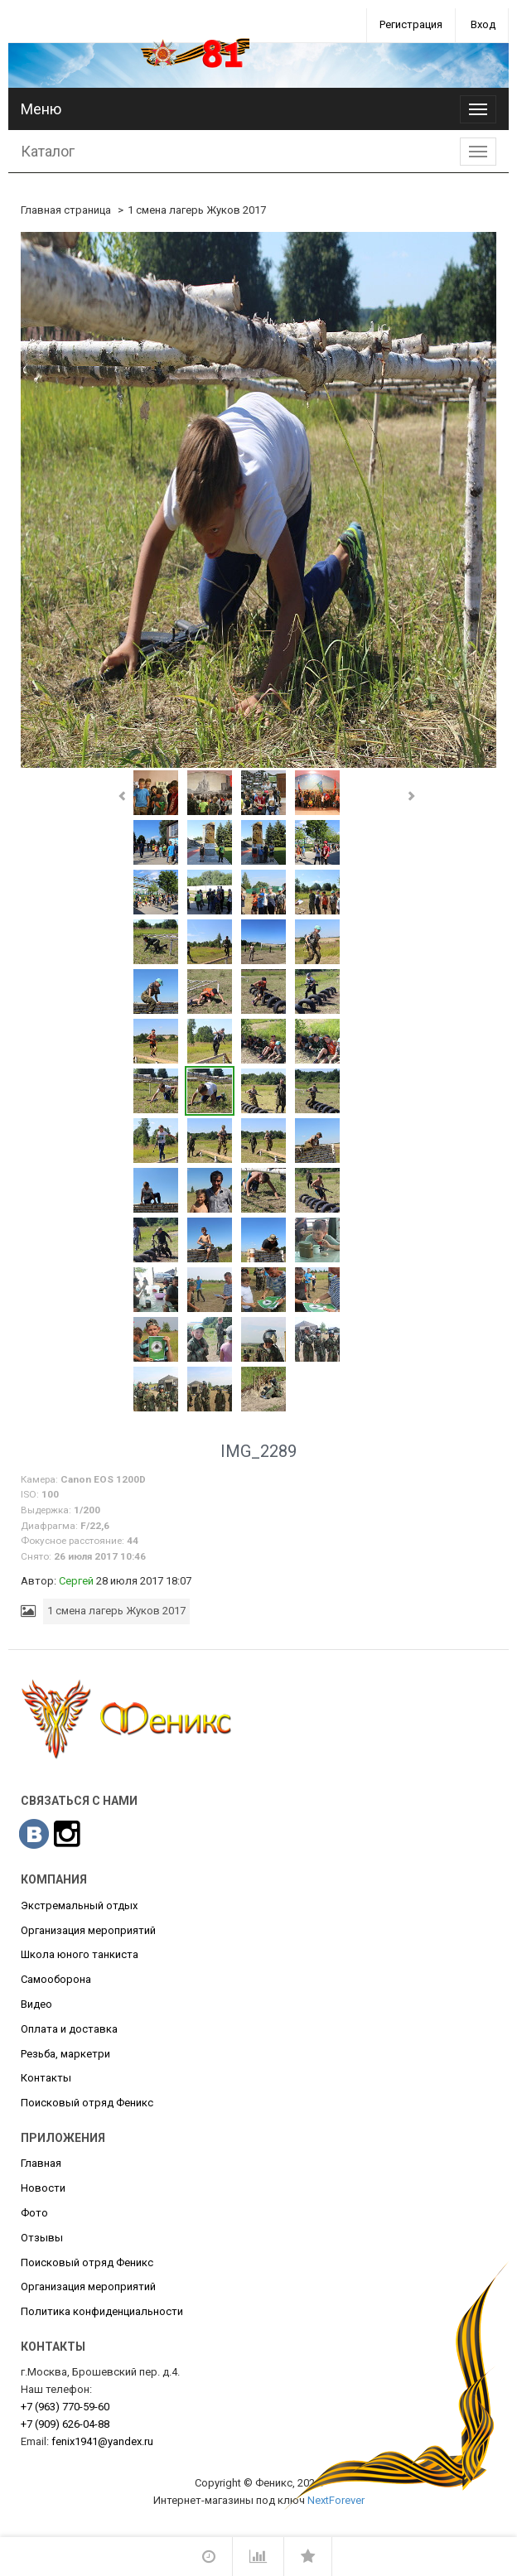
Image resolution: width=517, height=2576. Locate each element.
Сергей (76, 1581)
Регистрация (410, 24)
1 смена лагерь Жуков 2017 (197, 210)
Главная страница (66, 210)
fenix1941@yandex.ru (102, 2441)
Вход (483, 24)
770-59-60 (65, 2406)
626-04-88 (65, 2424)
